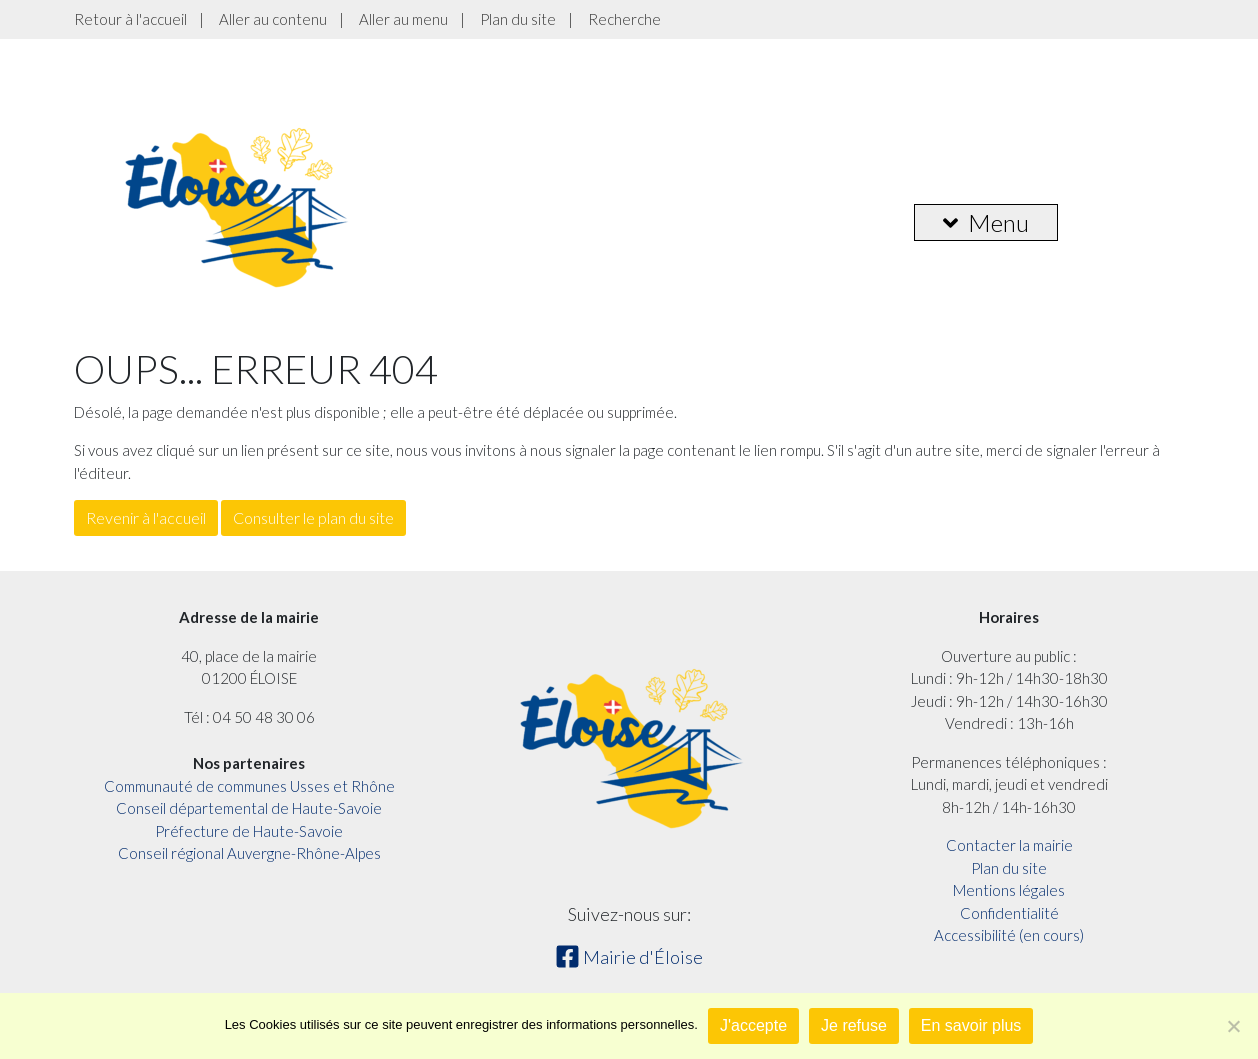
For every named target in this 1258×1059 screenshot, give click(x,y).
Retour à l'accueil (130, 19)
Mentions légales (1009, 890)
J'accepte (753, 1025)
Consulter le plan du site (313, 517)
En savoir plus (971, 1025)
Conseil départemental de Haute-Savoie (249, 808)
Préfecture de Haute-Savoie (249, 831)
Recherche (624, 19)
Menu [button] (986, 222)
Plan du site (518, 19)
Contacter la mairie (1009, 845)
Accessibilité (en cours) (1009, 935)
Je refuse (854, 1025)
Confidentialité (1009, 913)
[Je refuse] (1233, 1026)
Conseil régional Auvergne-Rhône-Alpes (249, 853)
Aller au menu (403, 19)
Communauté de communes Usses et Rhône (249, 786)
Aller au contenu (273, 19)
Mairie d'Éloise (629, 957)
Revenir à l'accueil (146, 517)
